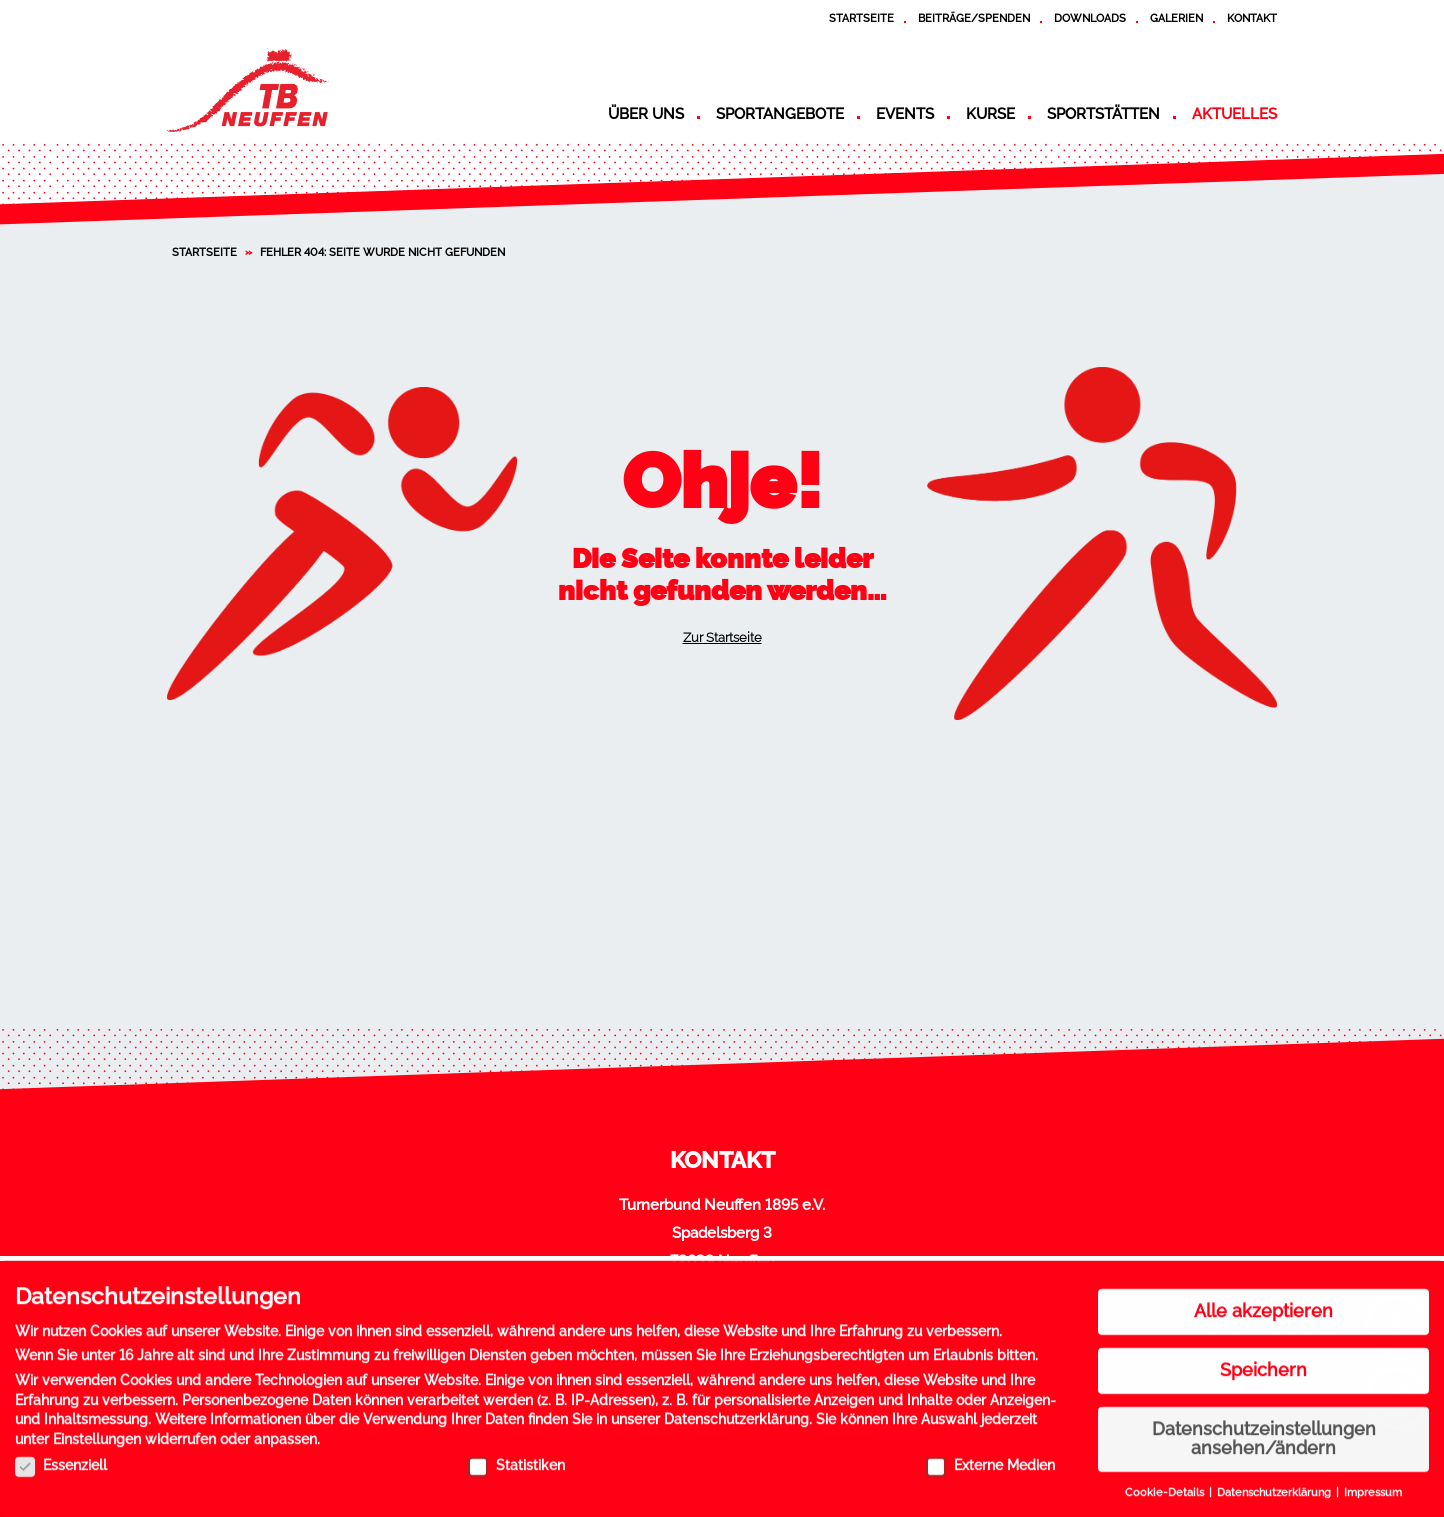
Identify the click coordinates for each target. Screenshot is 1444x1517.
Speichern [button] (1263, 1362)
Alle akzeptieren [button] (1263, 1304)
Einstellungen (97, 1432)
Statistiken (516, 1457)
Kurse (990, 114)
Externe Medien (990, 1457)
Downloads (1090, 18)
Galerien (1176, 18)
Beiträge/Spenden (974, 18)
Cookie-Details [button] (1166, 1485)
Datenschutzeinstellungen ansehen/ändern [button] (1264, 1431)
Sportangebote (780, 114)
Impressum (1373, 1485)
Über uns (646, 114)
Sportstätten (1103, 114)
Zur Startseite (722, 637)
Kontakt (1252, 18)
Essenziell (61, 1457)
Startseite (861, 18)
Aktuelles (1234, 114)
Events (905, 114)
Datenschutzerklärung (736, 1412)
